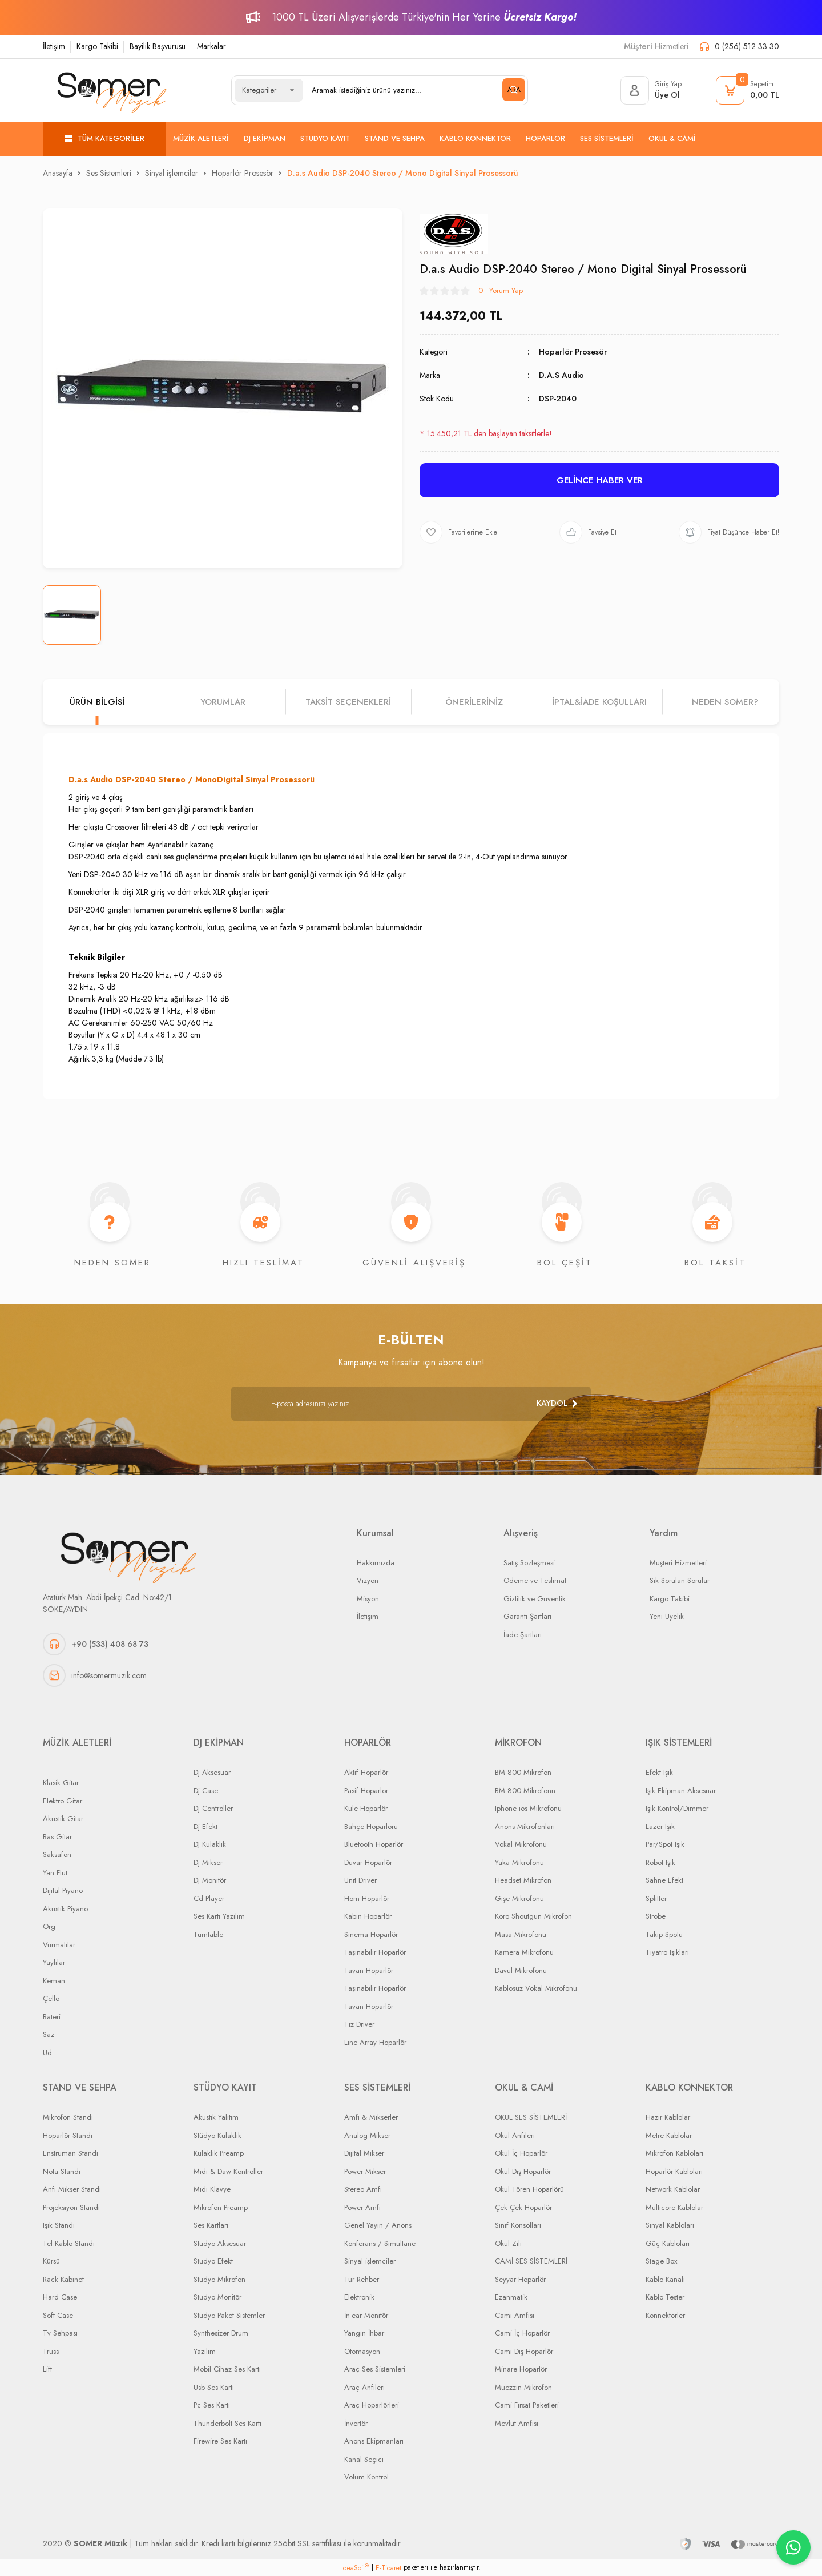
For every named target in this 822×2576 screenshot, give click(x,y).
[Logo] (112, 90)
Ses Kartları (211, 2225)
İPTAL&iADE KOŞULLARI (599, 702)
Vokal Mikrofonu (521, 1844)
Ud (47, 2052)
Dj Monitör (210, 1880)
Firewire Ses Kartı (220, 2441)
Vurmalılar (59, 1944)
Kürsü (51, 2261)
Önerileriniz (474, 702)
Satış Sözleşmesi (529, 1562)
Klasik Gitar (61, 1782)
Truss (51, 2351)
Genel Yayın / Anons (378, 2225)
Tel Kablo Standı (69, 2243)
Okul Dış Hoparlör (523, 2171)
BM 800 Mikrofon (523, 1772)
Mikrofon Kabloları (674, 2153)
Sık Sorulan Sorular (680, 1580)
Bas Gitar (57, 1836)
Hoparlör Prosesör (573, 351)
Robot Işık (660, 1862)
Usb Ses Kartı (214, 2387)
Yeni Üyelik (667, 1616)
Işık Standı (59, 2225)
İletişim (54, 46)
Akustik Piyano (65, 1908)
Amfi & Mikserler (371, 2117)
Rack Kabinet (63, 2279)
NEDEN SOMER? (725, 702)
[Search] (413, 90)
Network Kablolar (673, 2189)
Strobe (656, 1916)
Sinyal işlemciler (370, 2261)
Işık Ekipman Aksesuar (681, 1790)
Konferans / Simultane (380, 2243)
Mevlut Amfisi (516, 2423)
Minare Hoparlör (521, 2369)
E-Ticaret (388, 2568)
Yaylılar (54, 1962)
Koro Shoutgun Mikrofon (533, 1916)
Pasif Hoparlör (366, 1790)
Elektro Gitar (62, 1800)
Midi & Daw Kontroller (228, 2171)
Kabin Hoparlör (368, 1916)
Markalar (211, 46)
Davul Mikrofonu (521, 1970)
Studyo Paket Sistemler (229, 2315)
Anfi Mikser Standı (72, 2189)
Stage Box (661, 2261)
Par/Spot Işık (665, 1844)
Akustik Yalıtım (216, 2117)
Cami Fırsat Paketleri (527, 2405)
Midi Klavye (212, 2189)
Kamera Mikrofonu (524, 1952)
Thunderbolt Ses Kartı (227, 2423)
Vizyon (367, 1580)
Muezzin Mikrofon (523, 2387)
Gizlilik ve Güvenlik (534, 1598)
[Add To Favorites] (458, 532)
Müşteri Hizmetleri (678, 1562)
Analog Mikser (367, 2135)
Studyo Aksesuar (220, 2243)
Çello (51, 1998)
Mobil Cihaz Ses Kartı (227, 2369)
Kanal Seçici (364, 2459)
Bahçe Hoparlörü (371, 1826)
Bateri (52, 2016)
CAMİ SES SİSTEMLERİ (531, 2261)
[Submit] (556, 1404)
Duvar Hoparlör (368, 1862)
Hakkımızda (375, 1562)
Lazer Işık (660, 1826)
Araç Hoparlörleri (371, 2405)
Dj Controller (213, 1808)
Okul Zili (508, 2243)
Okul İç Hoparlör (521, 2153)
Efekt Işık (659, 1772)
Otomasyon (362, 2351)
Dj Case (206, 1790)
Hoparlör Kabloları (674, 2171)
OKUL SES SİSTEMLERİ (531, 2117)
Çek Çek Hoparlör (523, 2207)
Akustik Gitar (63, 1818)
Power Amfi (362, 2207)
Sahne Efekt (664, 1880)
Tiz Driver (359, 2024)
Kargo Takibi (97, 46)
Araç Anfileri (364, 2387)
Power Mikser (365, 2171)
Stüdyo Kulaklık (217, 2135)
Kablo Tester (665, 2297)
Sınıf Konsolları (518, 2225)
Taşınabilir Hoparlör (375, 1952)
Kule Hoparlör (366, 1808)
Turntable (208, 1934)
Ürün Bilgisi (97, 702)
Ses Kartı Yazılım (219, 1916)
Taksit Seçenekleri (348, 702)
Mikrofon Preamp (221, 2207)
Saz (48, 2034)
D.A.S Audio (561, 375)
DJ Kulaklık (210, 1844)
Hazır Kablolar (668, 2117)
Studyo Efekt (213, 2261)
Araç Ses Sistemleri (374, 2369)
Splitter (656, 1898)
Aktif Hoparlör (366, 1772)
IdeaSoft (355, 2568)
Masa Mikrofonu (520, 1934)
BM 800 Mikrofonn (525, 1790)
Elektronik (359, 2297)
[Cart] (747, 90)
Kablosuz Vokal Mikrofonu (536, 1988)
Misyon (368, 1598)
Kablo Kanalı (665, 2279)
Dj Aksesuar (212, 1772)
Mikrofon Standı (68, 2117)
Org (49, 1926)
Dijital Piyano (63, 1890)
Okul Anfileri (515, 2135)
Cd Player (209, 1898)
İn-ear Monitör (366, 2315)
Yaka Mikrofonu (519, 1862)
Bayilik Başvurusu (158, 46)
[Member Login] (651, 90)
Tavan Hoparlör (368, 1970)
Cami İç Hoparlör (522, 2333)
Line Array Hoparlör (375, 2042)
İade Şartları (522, 1634)
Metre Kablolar (669, 2135)
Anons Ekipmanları (374, 2441)
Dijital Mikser (364, 2153)
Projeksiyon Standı (71, 2207)
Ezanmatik (511, 2297)
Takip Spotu (664, 1934)
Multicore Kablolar (674, 2207)
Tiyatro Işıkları (667, 1952)
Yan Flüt (55, 1872)
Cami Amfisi (514, 2315)
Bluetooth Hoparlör (373, 1844)
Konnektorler (665, 2315)
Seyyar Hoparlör (520, 2279)
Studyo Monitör (217, 2297)
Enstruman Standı (70, 2153)
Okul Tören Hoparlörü (529, 2189)
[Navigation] (104, 139)
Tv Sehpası (60, 2333)
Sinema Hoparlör (371, 1934)
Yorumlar (222, 702)
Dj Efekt (205, 1826)
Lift (47, 2369)
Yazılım (205, 2351)
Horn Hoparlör (366, 1898)
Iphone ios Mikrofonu (528, 1808)
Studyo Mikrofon (219, 2279)
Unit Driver (360, 1880)
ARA (514, 90)
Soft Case (58, 2315)
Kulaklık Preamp (219, 2153)
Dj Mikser (208, 1862)
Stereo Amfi (363, 2189)
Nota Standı (61, 2171)
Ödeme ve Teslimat (534, 1580)
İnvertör (356, 2423)
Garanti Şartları (527, 1616)
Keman (54, 1980)
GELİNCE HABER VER (600, 480)
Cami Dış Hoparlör (524, 2351)
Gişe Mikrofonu (519, 1898)
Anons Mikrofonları (525, 1826)
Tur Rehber (361, 2279)
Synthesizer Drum (221, 2333)
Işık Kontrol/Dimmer (677, 1808)
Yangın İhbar (364, 2333)
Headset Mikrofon (523, 1880)
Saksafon (57, 1854)
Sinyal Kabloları (670, 2225)
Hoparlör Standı (67, 2135)
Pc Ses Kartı (212, 2405)
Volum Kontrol (366, 2476)
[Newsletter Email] (411, 1404)
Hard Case (60, 2297)
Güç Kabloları (668, 2243)
